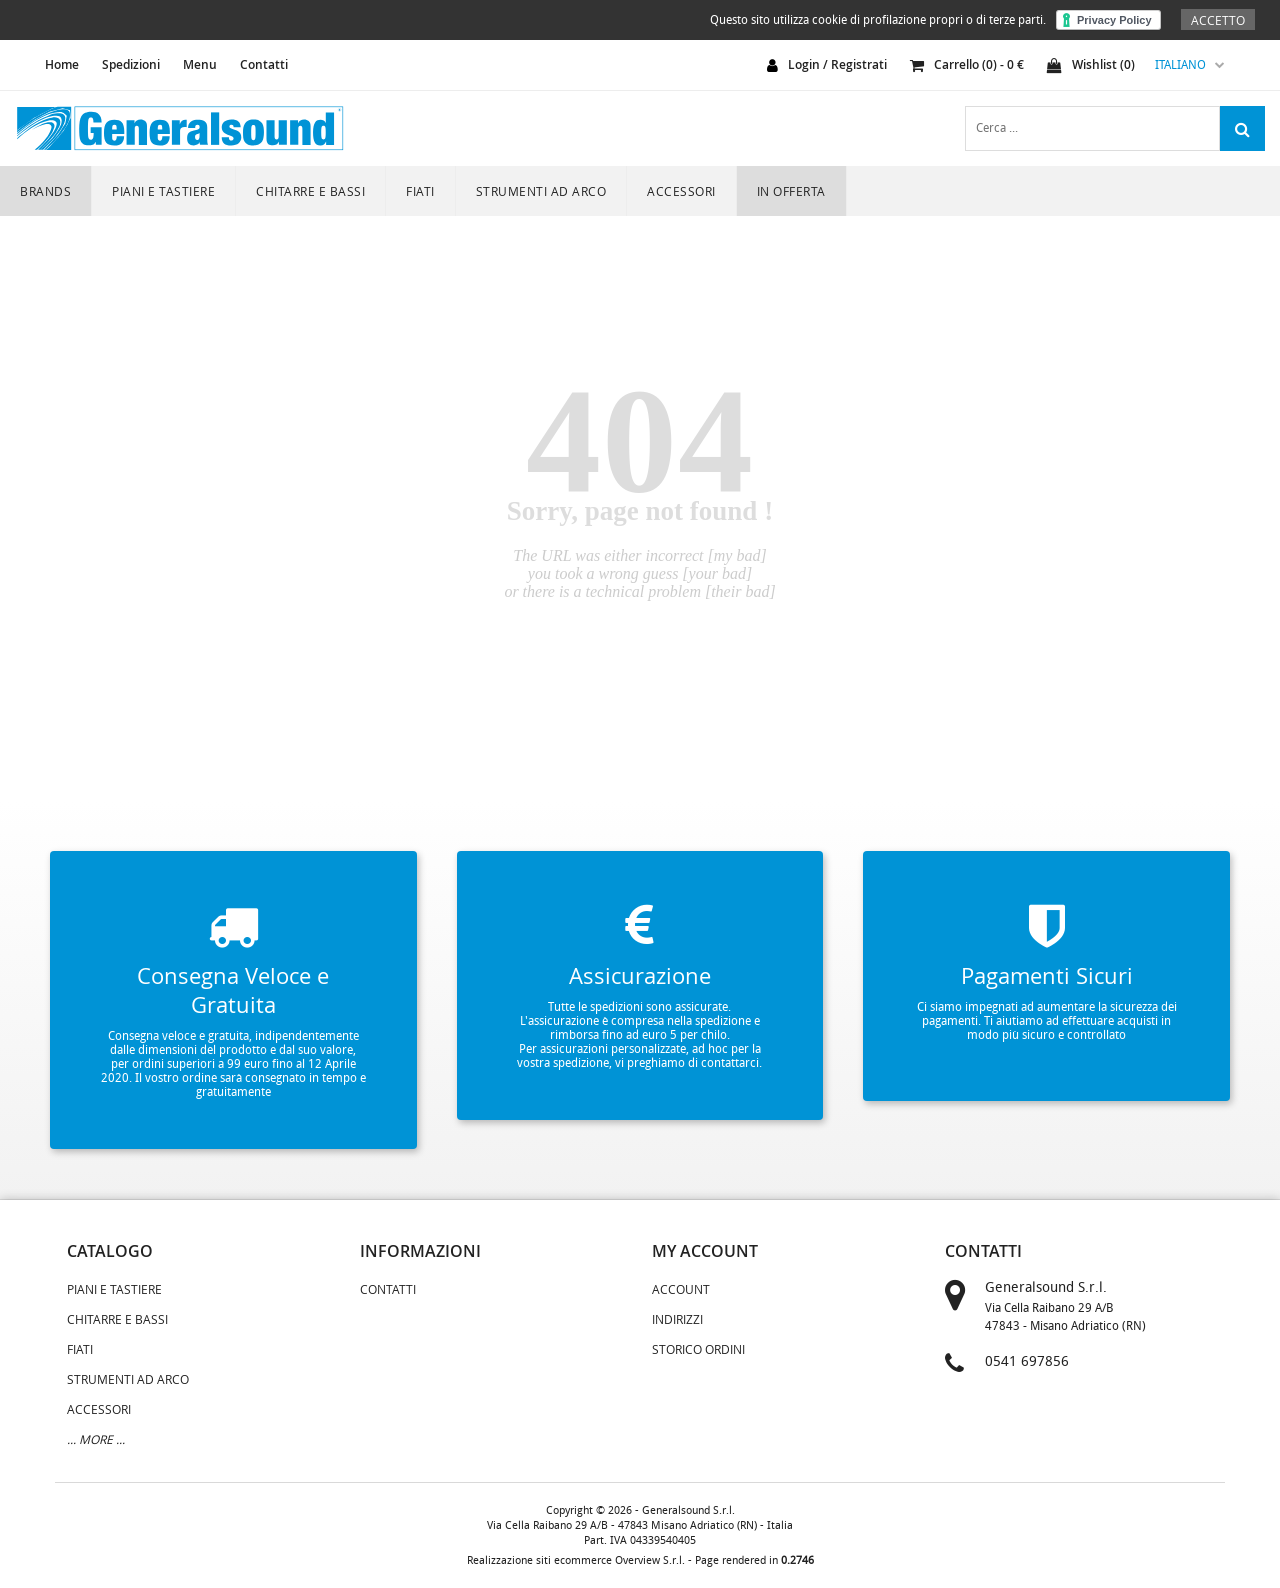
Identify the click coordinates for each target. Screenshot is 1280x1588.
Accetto (1218, 20)
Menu (200, 64)
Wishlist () (1091, 64)
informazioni (420, 1251)
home (62, 64)
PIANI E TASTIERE (163, 191)
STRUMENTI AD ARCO (541, 191)
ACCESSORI (681, 191)
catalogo (110, 1251)
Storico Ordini (698, 1349)
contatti (983, 1251)
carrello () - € (967, 64)
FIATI (420, 191)
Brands (45, 191)
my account (705, 1251)
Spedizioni (131, 64)
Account (681, 1289)
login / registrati (837, 64)
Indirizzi (677, 1319)
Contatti (264, 64)
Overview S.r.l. (650, 1560)
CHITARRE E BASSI (310, 191)
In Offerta (791, 191)
